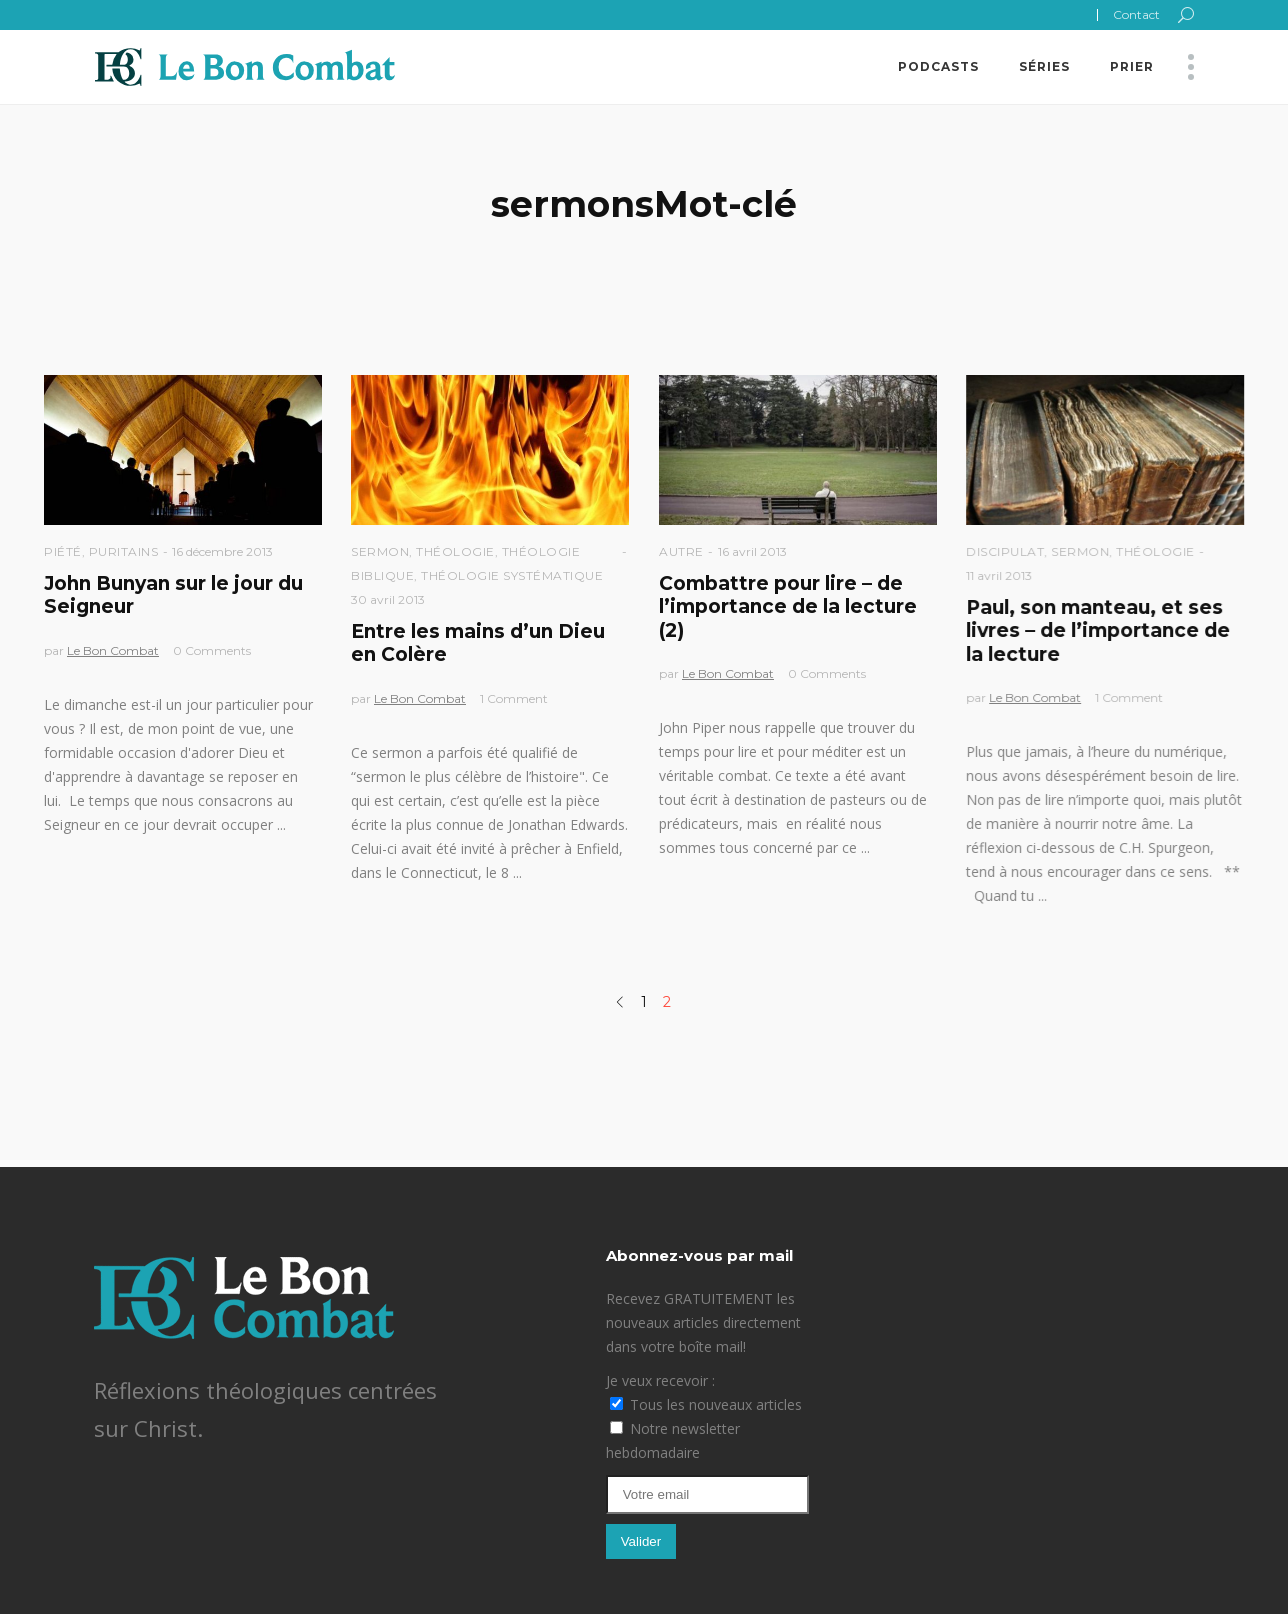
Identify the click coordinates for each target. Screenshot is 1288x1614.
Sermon (380, 551)
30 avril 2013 (388, 599)
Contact (1136, 14)
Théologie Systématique (512, 575)
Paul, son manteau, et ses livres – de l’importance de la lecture (1098, 631)
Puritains (124, 551)
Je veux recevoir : (660, 1380)
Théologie (455, 551)
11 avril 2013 (999, 575)
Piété (63, 551)
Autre (681, 551)
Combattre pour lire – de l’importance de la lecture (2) (788, 607)
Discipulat (1005, 551)
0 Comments (212, 650)
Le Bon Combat (113, 650)
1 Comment (514, 698)
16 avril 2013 (752, 551)
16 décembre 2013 (222, 551)
